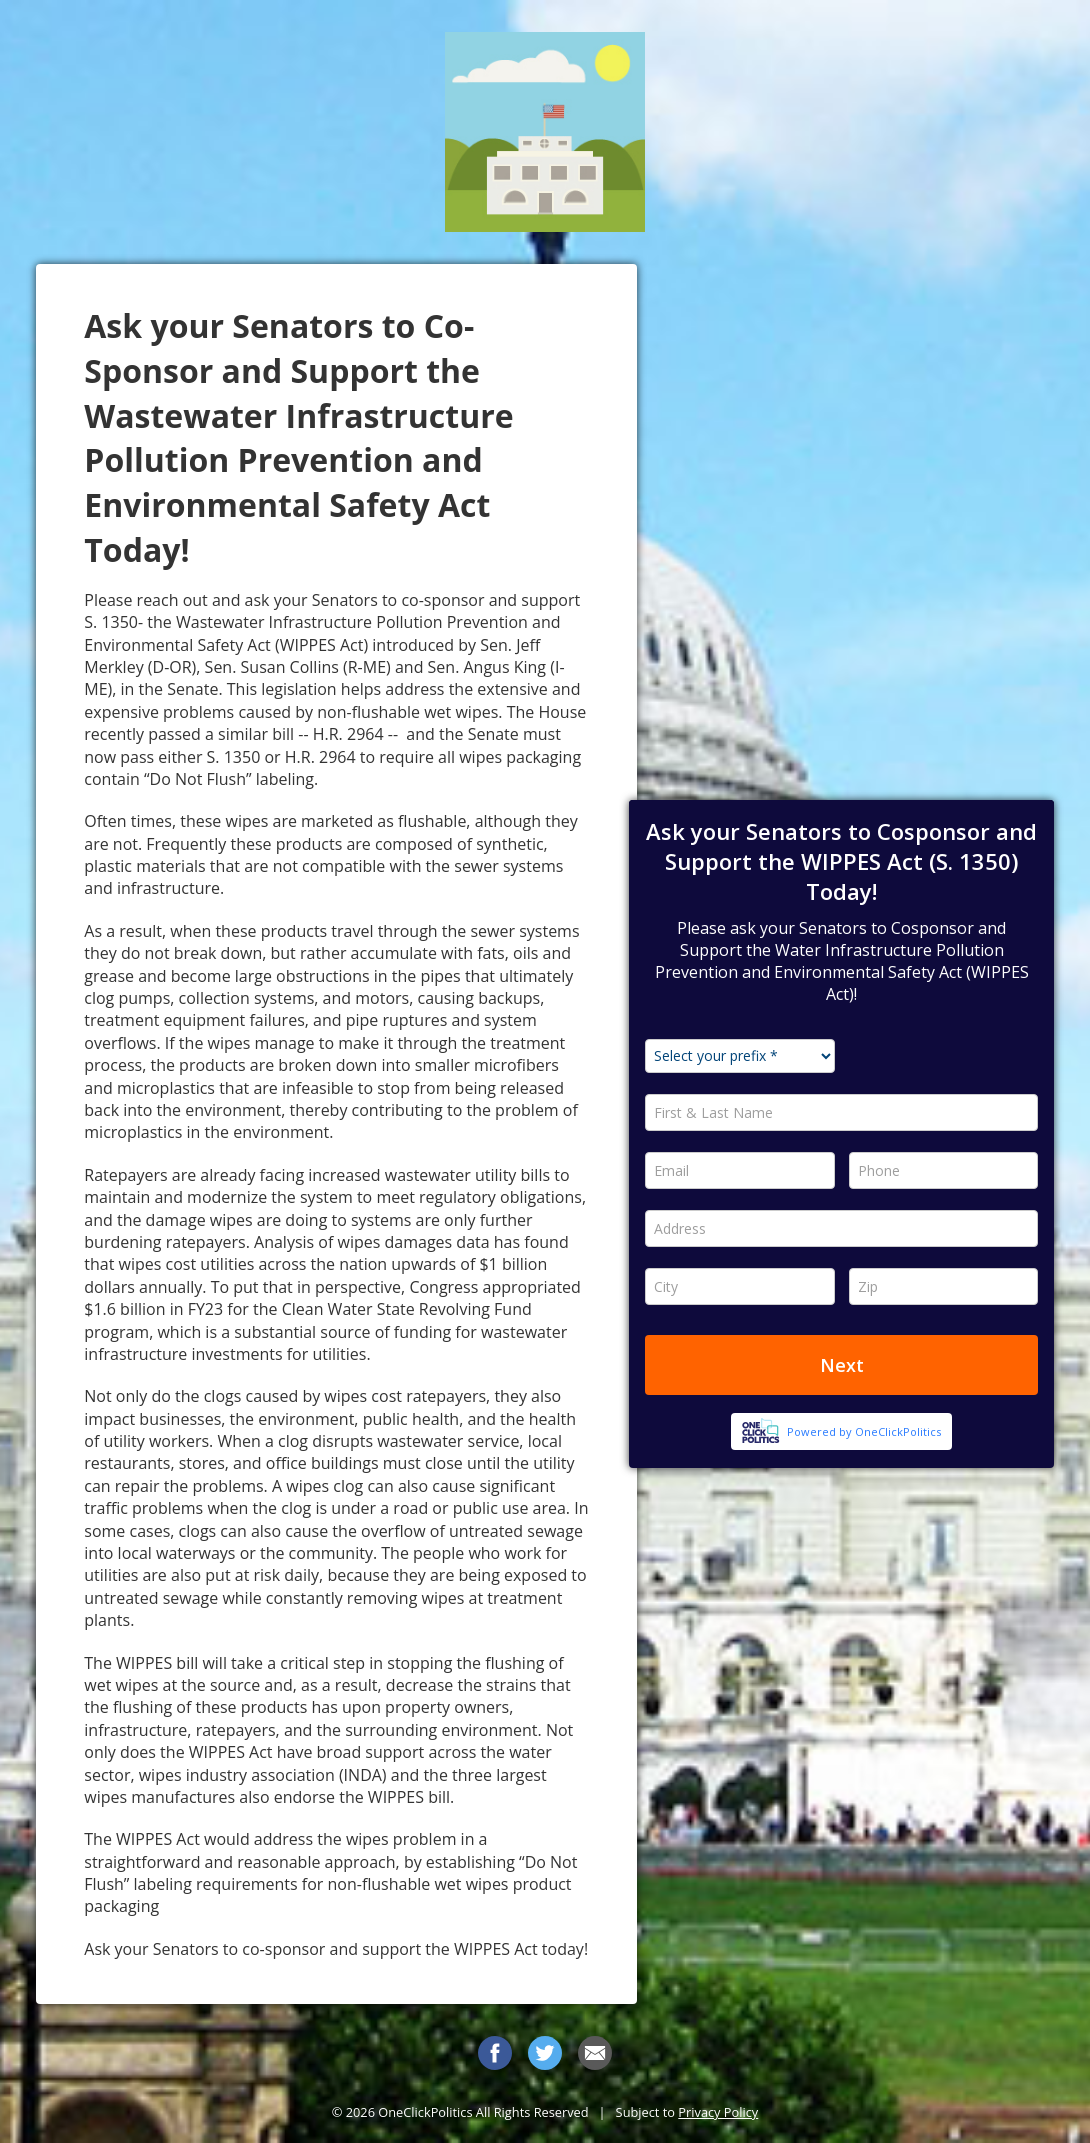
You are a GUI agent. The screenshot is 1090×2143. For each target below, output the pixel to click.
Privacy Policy (718, 2112)
